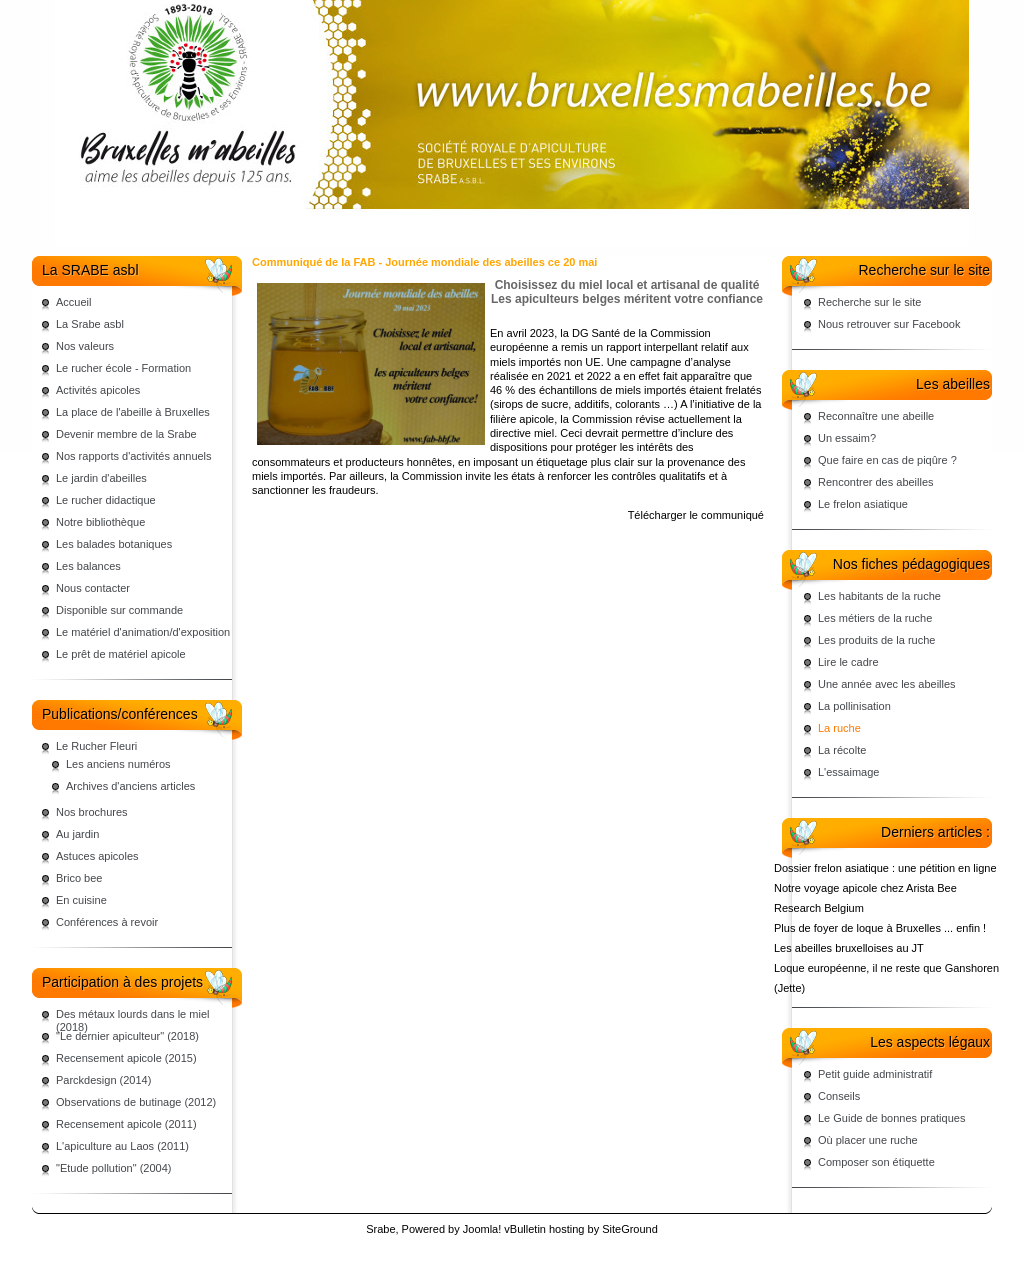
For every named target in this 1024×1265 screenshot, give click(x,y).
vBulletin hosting (544, 1229)
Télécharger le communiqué (696, 515)
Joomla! (482, 1229)
